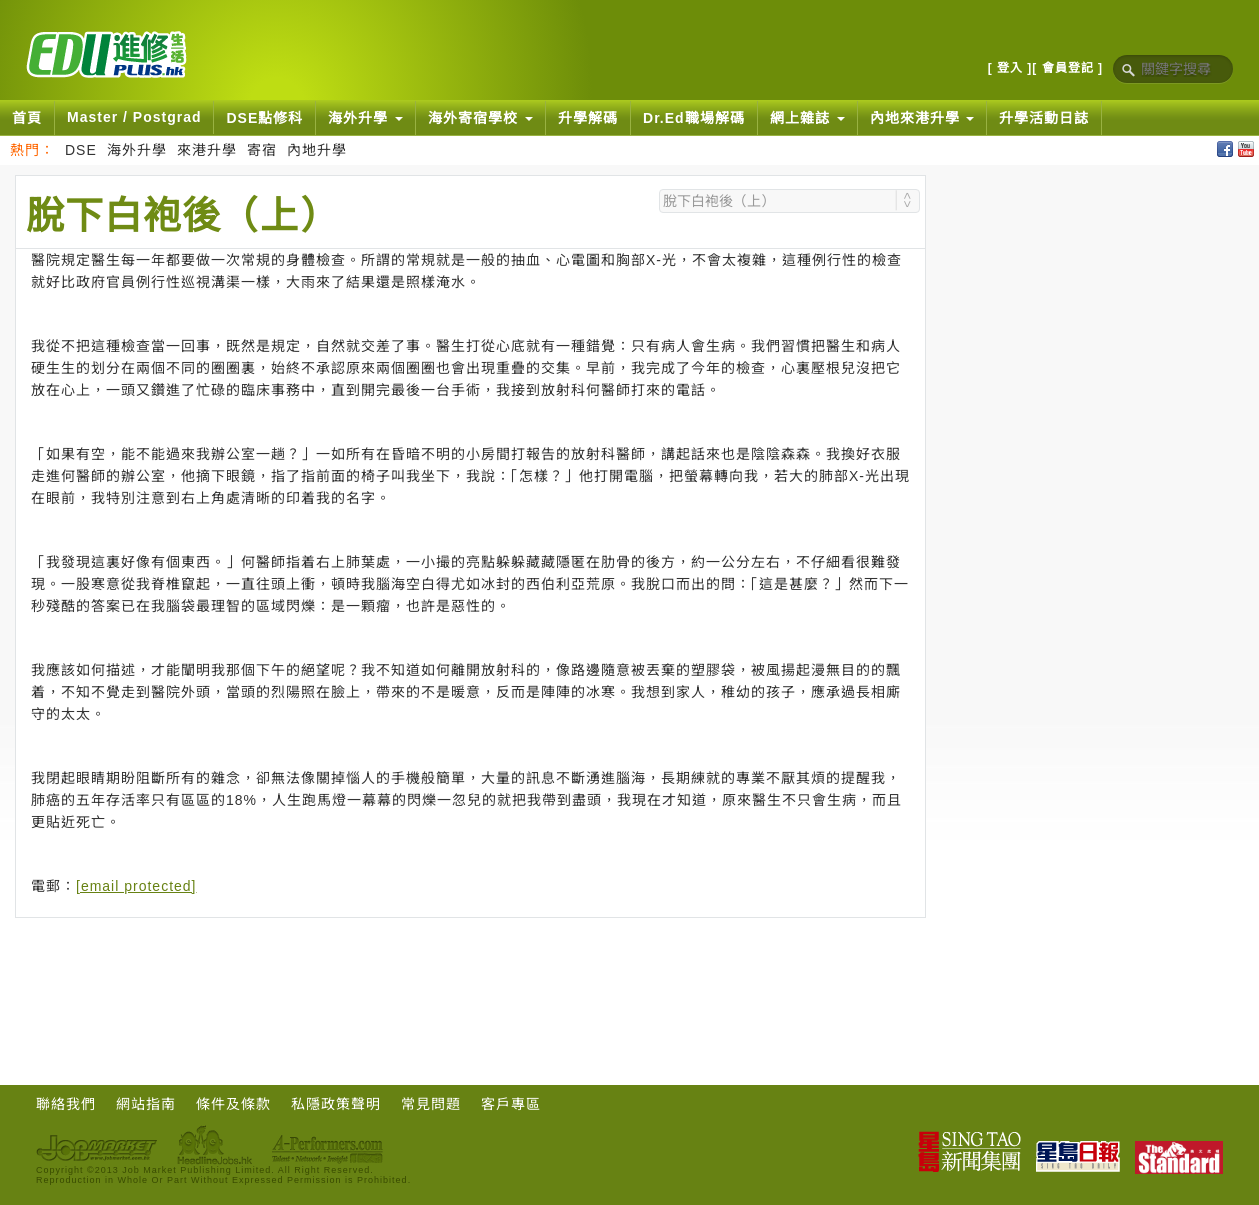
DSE (81, 150)
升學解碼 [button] (588, 118)
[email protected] (136, 886)
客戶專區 (511, 1104)
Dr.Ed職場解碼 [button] (694, 118)
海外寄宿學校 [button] (480, 118)
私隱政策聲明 (336, 1104)
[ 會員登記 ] (1067, 68)
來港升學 (207, 150)
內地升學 (317, 150)
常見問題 (431, 1104)
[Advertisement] (471, 973)
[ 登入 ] (1010, 68)
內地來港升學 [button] (922, 118)
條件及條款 (233, 1104)
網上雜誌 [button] (807, 118)
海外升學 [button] (365, 118)
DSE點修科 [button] (264, 118)
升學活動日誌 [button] (1044, 118)
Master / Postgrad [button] (134, 117)
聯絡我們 (66, 1104)
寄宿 (262, 150)
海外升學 (137, 150)
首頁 (27, 118)
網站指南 (146, 1104)
